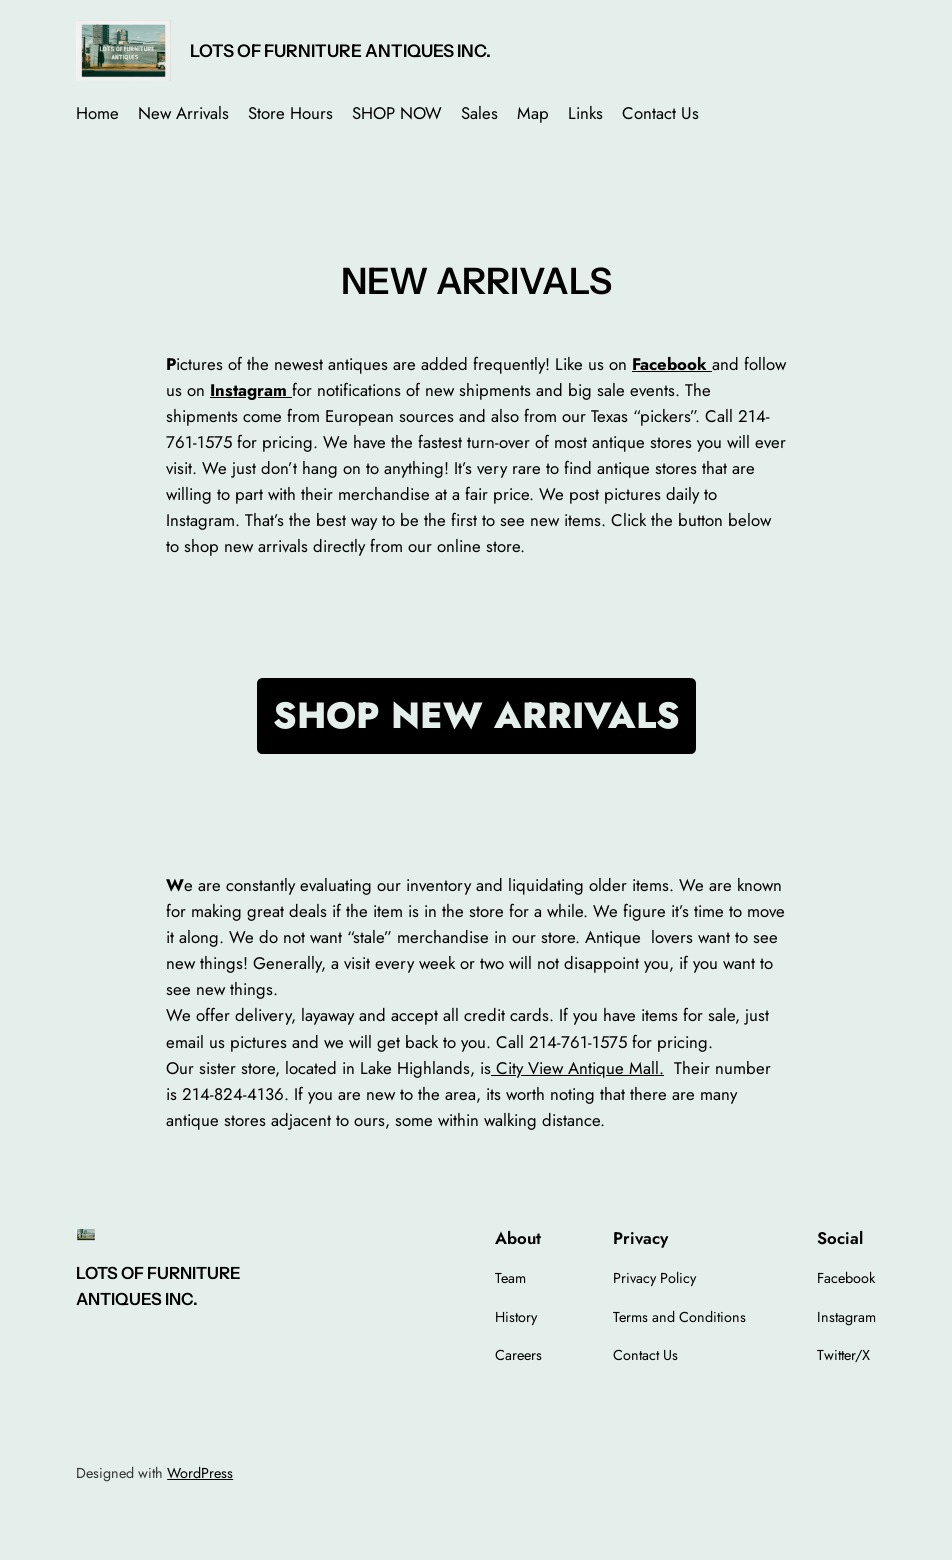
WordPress (200, 1473)
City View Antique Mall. (577, 1068)
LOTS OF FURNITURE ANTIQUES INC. (340, 50)
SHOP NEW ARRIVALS (476, 715)
